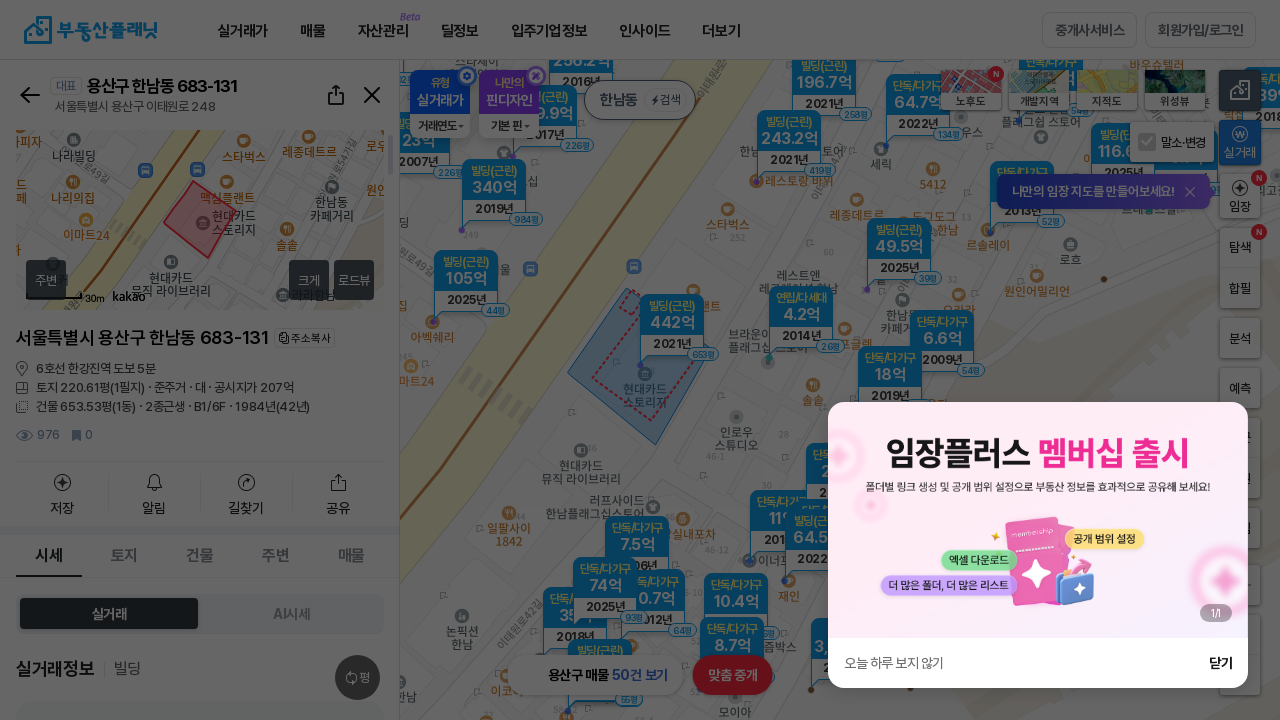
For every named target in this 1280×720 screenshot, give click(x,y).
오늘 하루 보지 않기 (894, 663)
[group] (1038, 520)
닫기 (1220, 663)
